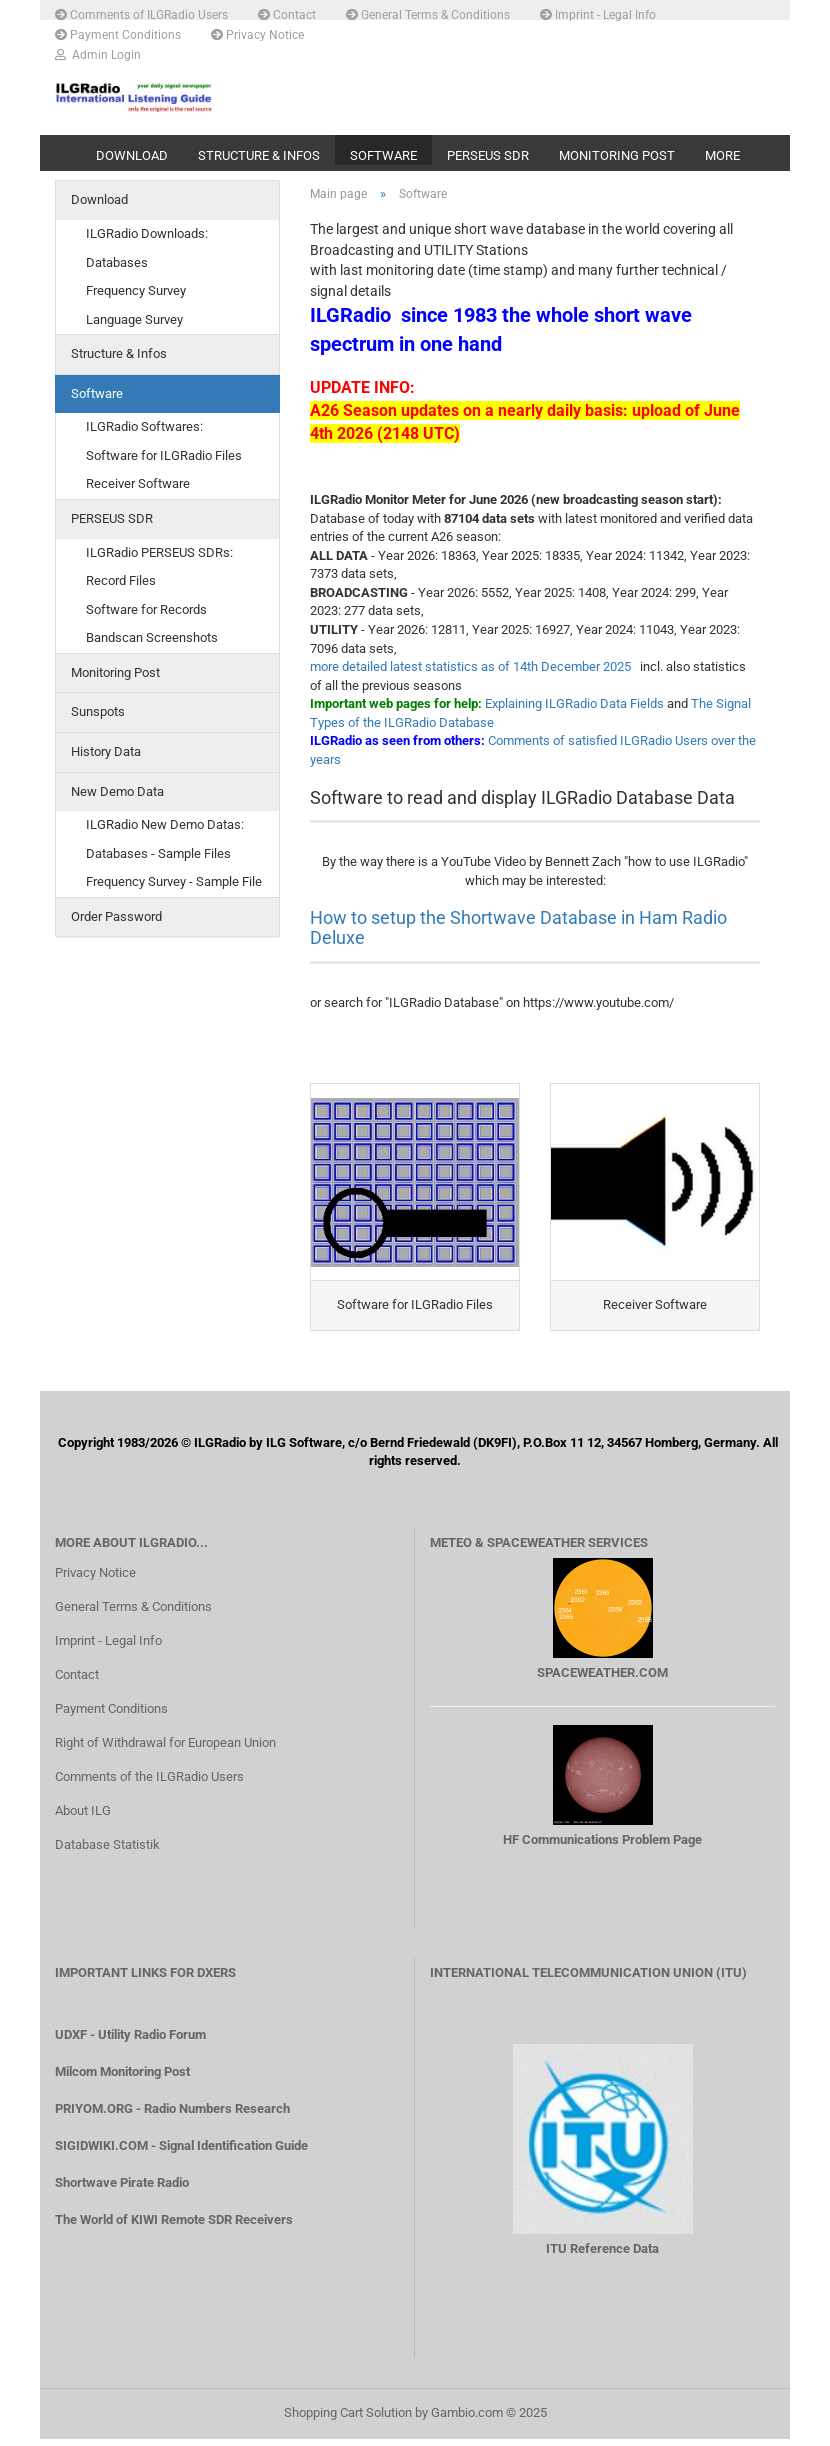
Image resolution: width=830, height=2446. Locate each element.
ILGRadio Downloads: (147, 238)
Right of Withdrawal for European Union (165, 1749)
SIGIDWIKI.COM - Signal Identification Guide (181, 2152)
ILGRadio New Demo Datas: (165, 829)
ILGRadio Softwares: (144, 431)
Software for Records (146, 613)
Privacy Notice (257, 34)
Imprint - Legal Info (598, 14)
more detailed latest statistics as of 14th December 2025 (470, 671)
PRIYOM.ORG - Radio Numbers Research (172, 2115)
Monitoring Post (617, 155)
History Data (106, 756)
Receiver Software (138, 488)
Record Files (121, 585)
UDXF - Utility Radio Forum (130, 2041)
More (722, 155)
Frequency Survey (136, 295)
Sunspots (98, 716)
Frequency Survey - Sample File (174, 886)
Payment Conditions (118, 34)
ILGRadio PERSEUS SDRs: (159, 556)
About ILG (83, 1817)
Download (132, 155)
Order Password (116, 920)
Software (383, 155)
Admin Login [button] (98, 54)
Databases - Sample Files (158, 857)
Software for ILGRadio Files (164, 460)
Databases (117, 266)
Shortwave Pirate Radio (122, 2189)
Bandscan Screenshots (152, 642)
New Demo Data (117, 795)
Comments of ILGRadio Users (141, 14)
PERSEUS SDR (488, 155)
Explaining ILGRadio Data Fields (574, 708)
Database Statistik (107, 1851)
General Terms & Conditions (428, 14)
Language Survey (134, 323)
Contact (287, 14)
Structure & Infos (259, 155)
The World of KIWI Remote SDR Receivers (174, 2226)
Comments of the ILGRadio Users (149, 1783)
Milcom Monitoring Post (122, 2078)
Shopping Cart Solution (348, 2419)
